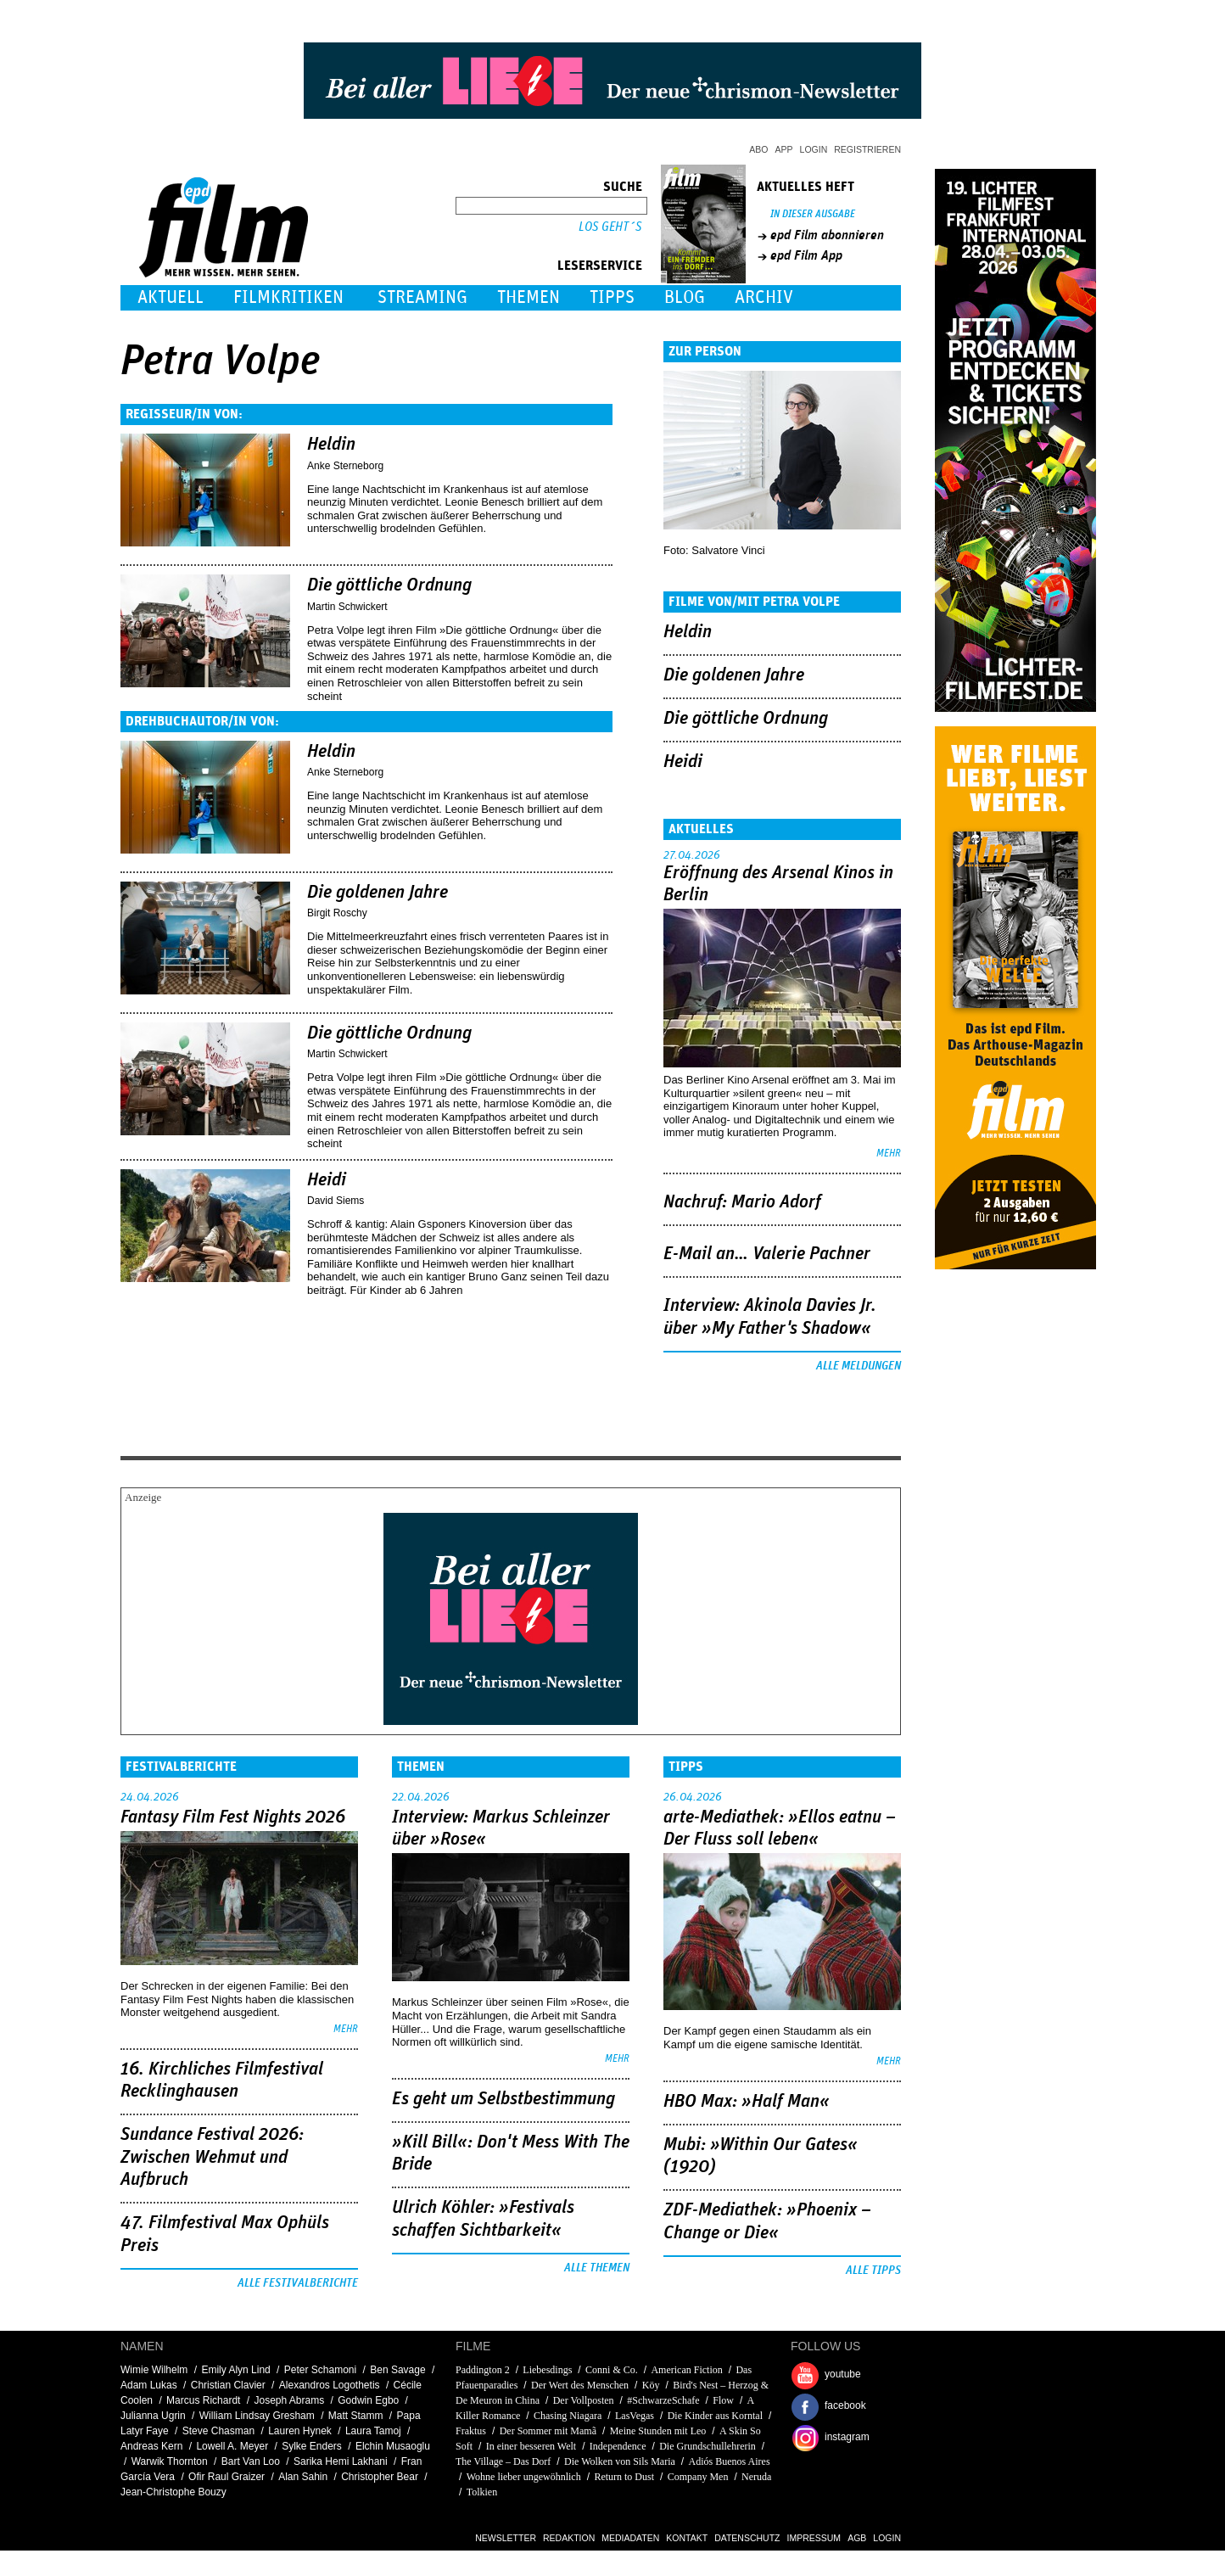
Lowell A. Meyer (232, 2446)
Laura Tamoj (373, 2431)
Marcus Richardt (203, 2400)
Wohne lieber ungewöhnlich (524, 2477)
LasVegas (634, 2416)
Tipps (612, 297)
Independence (618, 2446)
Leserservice (599, 265)
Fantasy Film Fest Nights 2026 (232, 1817)
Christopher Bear (379, 2477)
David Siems (335, 1201)
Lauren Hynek (300, 2431)
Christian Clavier (228, 2385)
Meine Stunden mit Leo (658, 2431)
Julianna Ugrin (153, 2416)
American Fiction (686, 2370)
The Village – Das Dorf (503, 2461)
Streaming (422, 297)
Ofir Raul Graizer (226, 2477)
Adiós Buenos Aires (729, 2461)
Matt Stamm (355, 2416)
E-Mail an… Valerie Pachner (766, 1254)
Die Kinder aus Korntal (715, 2416)
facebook (845, 2405)
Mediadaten (630, 2538)
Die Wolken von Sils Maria (619, 2461)
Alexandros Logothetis (329, 2385)
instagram (847, 2437)
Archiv (764, 297)
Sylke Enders (312, 2446)
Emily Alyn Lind (235, 2370)
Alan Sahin (302, 2477)
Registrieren (867, 149)
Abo (758, 149)
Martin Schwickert (347, 607)
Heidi (326, 1180)
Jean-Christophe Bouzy (173, 2492)
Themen (528, 297)
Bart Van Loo (250, 2461)
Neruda (756, 2477)
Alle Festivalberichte (298, 2283)
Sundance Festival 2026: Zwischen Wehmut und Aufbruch (212, 2157)
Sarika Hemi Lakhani (341, 2461)
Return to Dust (624, 2477)
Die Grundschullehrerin (707, 2446)
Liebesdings (547, 2370)
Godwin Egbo (368, 2400)
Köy (651, 2385)
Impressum (814, 2538)
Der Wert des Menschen (580, 2385)
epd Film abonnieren (827, 235)
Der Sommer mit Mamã (548, 2431)
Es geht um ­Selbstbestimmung (503, 2099)
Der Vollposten (583, 2400)
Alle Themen (596, 2268)
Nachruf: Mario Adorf (742, 1202)
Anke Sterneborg (345, 466)
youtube (843, 2374)
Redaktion (569, 2538)
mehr (888, 1153)
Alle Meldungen (858, 1366)
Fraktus (471, 2431)
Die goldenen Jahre (377, 892)
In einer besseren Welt (531, 2446)
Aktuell (170, 297)
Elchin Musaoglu (392, 2446)
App (784, 149)
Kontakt (687, 2538)
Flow (723, 2400)
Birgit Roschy (337, 913)
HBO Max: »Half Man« (746, 2101)
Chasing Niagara (567, 2416)
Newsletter (505, 2538)
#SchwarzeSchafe (663, 2400)
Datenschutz (747, 2538)
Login (814, 149)
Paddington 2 (483, 2370)
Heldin (331, 444)
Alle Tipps (873, 2270)
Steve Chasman (218, 2431)
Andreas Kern (151, 2446)
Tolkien (482, 2492)
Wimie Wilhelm (153, 2370)
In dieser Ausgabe (812, 214)
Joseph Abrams (289, 2400)
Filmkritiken (288, 297)
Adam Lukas (148, 2385)
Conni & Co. (611, 2370)
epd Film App (806, 255)
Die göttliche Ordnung (389, 585)
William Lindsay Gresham (257, 2416)
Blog (684, 297)
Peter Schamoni (320, 2370)
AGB (856, 2538)
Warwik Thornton (169, 2461)
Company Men (698, 2477)
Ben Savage (397, 2370)
